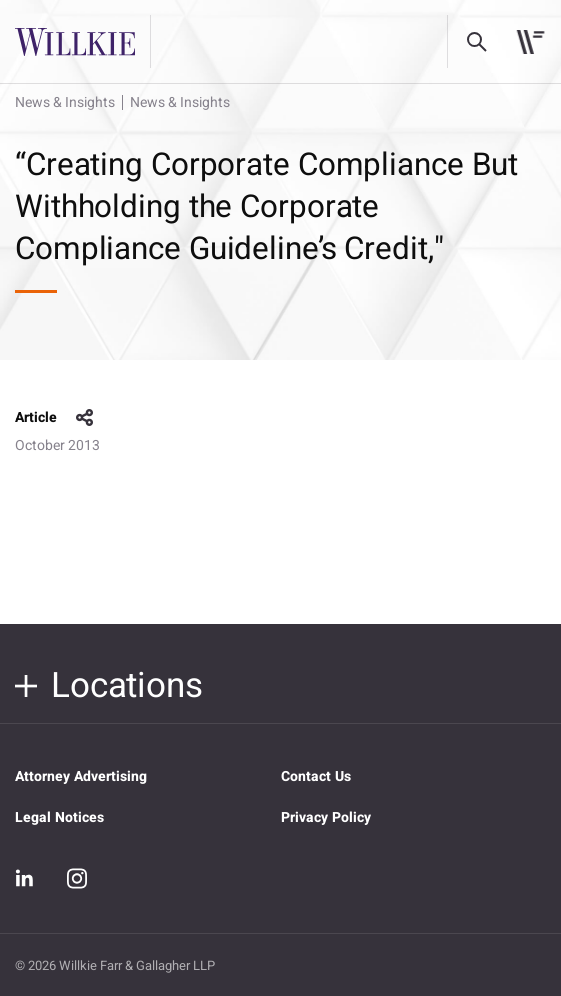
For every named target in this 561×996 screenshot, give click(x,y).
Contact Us (316, 776)
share (85, 418)
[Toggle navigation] (530, 42)
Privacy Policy (326, 817)
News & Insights (65, 102)
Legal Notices (59, 817)
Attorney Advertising (81, 776)
